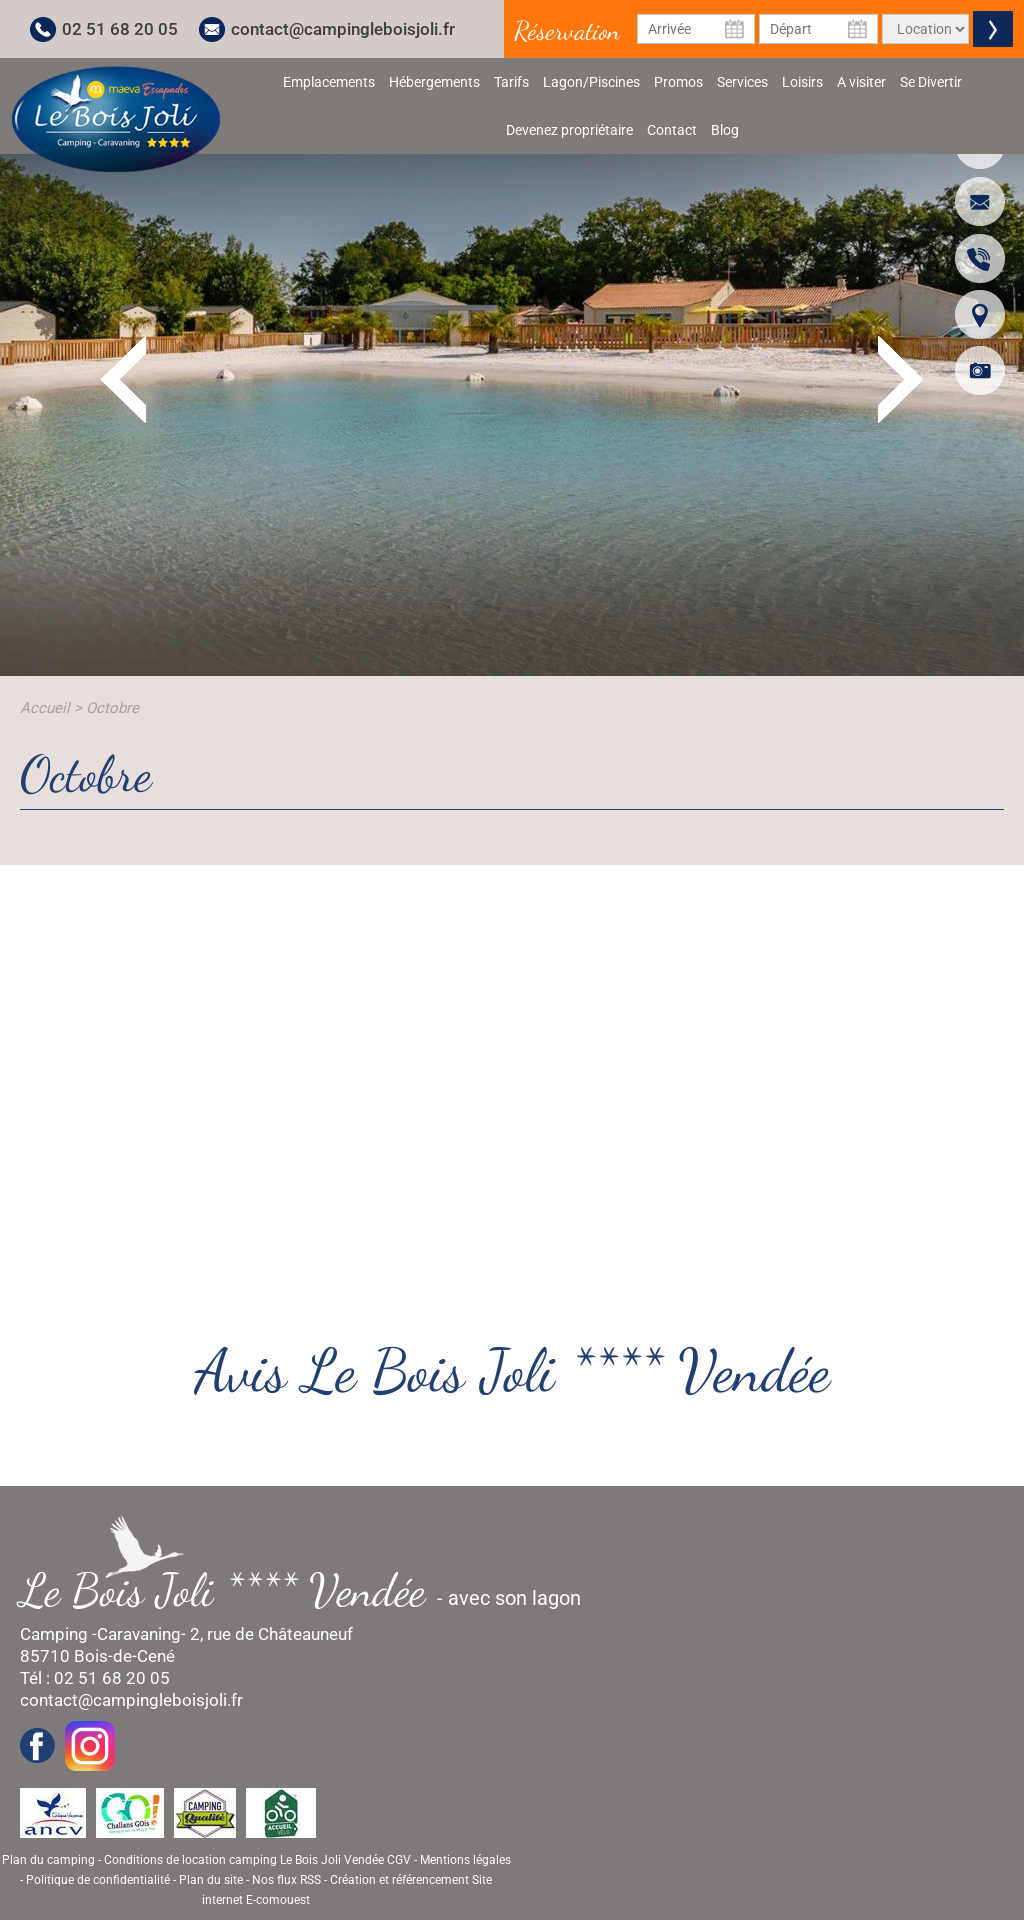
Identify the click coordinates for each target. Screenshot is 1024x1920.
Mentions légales (465, 1860)
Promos (678, 82)
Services (742, 82)
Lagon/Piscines (591, 82)
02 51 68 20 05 (120, 29)
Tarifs (511, 82)
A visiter (861, 82)
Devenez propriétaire (569, 130)
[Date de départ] (818, 29)
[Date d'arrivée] (696, 29)
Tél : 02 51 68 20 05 (95, 1678)
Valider (993, 29)
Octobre (112, 708)
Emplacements (329, 82)
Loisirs (802, 82)
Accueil (45, 708)
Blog (725, 130)
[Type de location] (925, 29)
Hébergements (434, 82)
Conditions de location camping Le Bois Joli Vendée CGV (257, 1860)
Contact (672, 130)
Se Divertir (931, 82)
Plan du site (211, 1880)
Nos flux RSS (286, 1880)
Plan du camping (48, 1860)
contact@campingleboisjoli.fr (343, 29)
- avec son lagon (310, 1590)
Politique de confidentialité (98, 1880)
